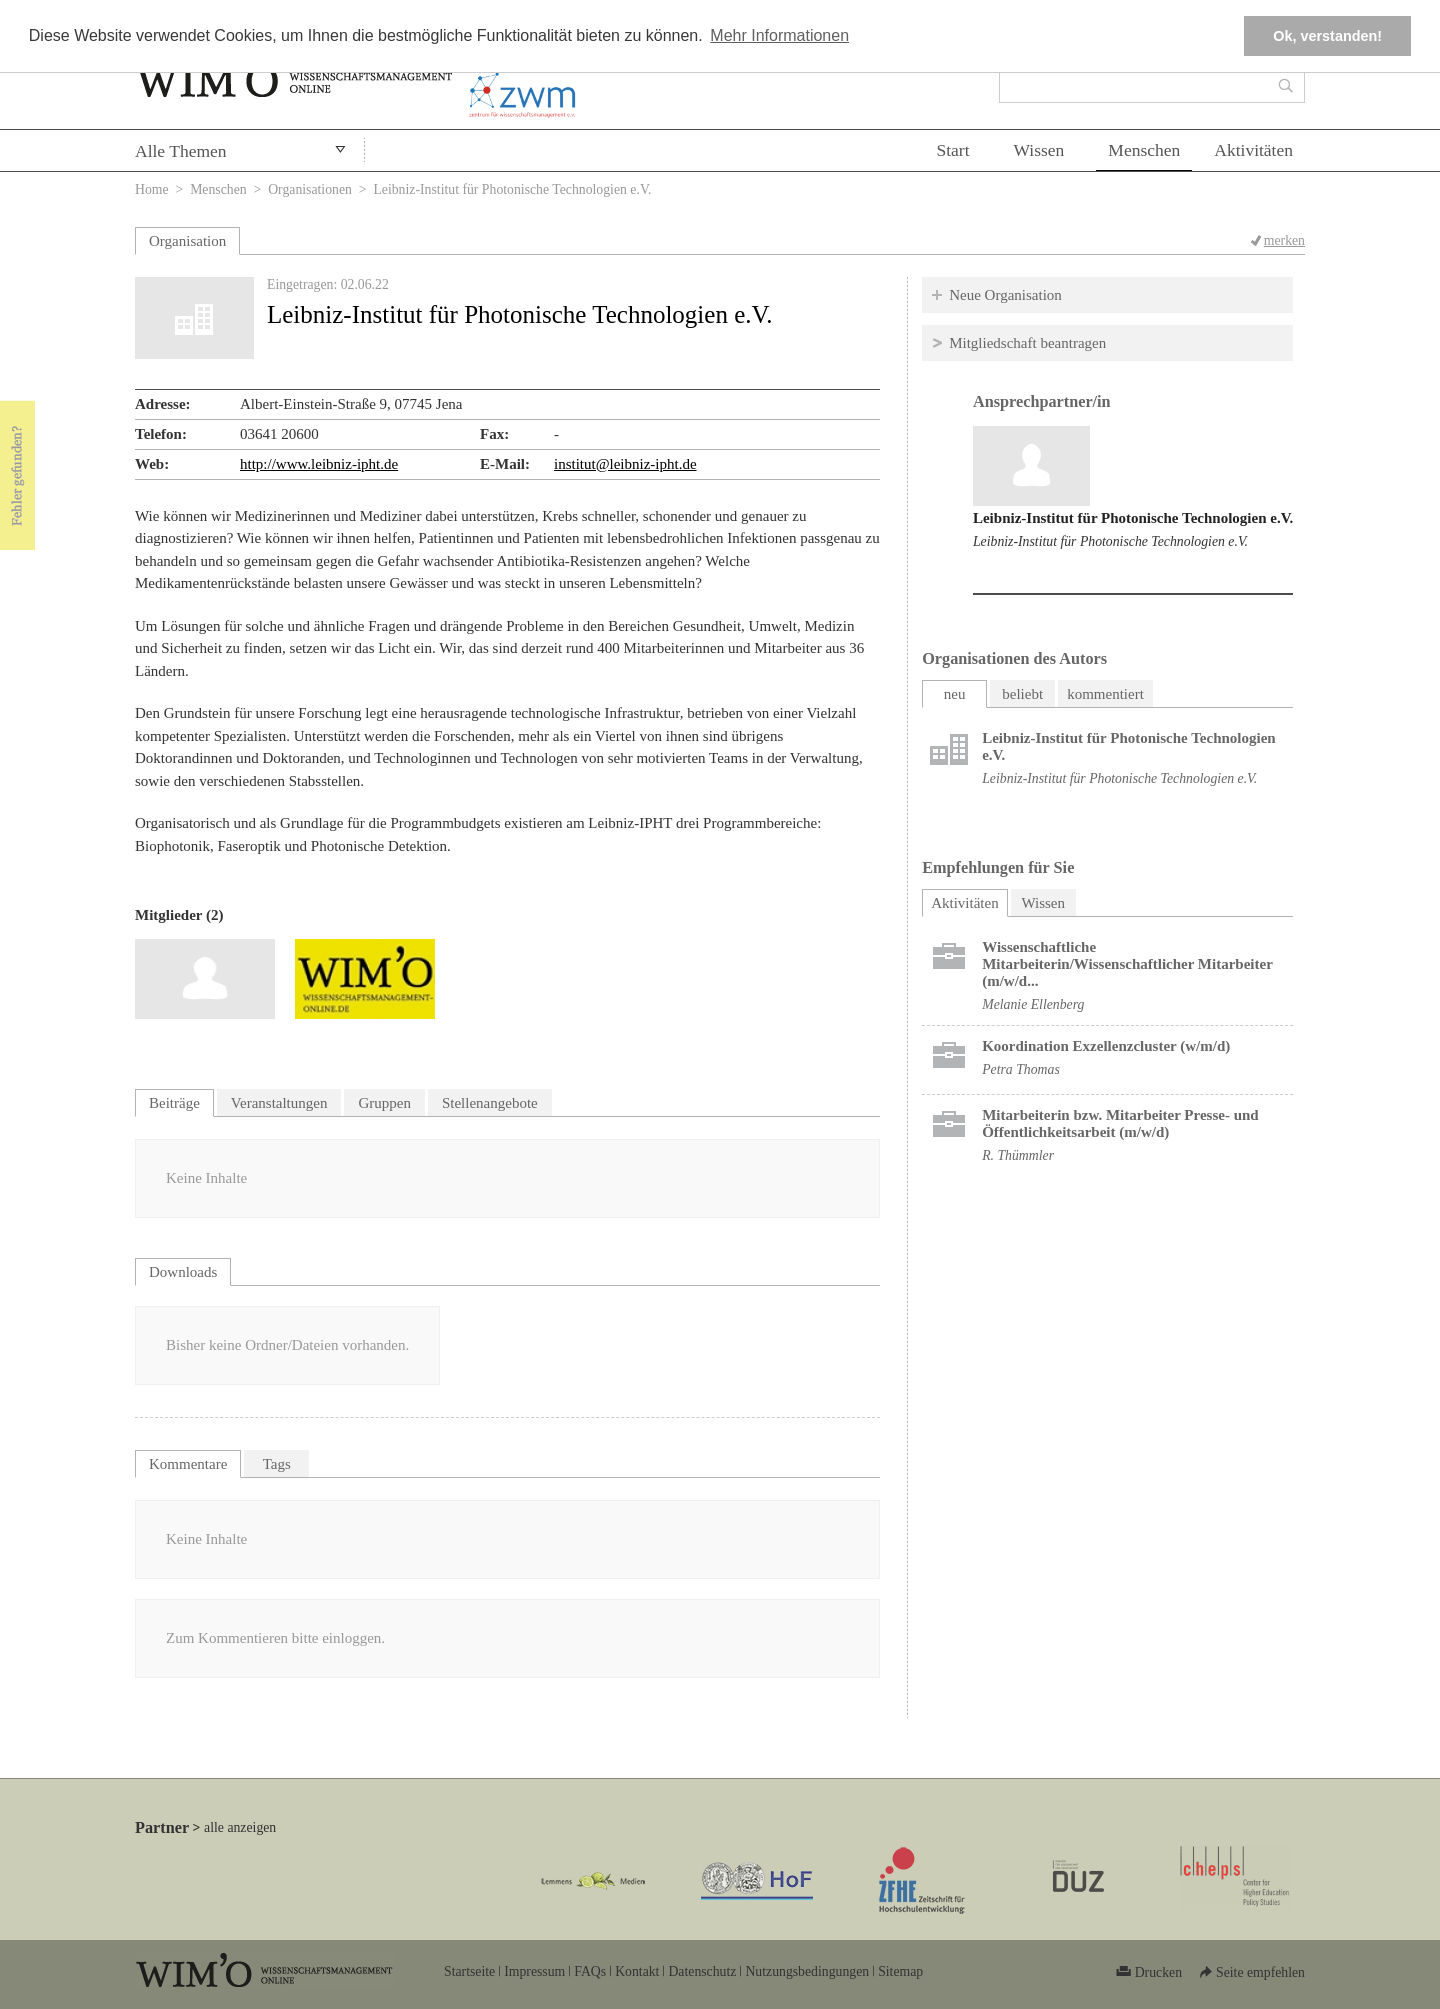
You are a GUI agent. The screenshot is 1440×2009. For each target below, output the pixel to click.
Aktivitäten (1253, 150)
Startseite (469, 1971)
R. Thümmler (1018, 1155)
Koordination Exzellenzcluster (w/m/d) (1106, 1046)
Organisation (187, 241)
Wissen (1039, 150)
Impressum (534, 1971)
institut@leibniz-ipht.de (625, 464)
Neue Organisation (1005, 295)
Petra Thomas (1021, 1069)
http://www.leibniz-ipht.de (319, 464)
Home (152, 189)
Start (952, 150)
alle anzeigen (240, 1827)
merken (1284, 240)
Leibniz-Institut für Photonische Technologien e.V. (1133, 518)
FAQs (590, 1971)
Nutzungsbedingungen (807, 1971)
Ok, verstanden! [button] (1327, 36)
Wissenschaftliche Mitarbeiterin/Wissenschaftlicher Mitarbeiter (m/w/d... (1127, 964)
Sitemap (900, 1971)
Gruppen (384, 1103)
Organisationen (310, 189)
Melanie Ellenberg (1033, 1004)
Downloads (183, 1272)
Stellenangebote (490, 1103)
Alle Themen (181, 151)
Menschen (1144, 150)
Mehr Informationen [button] (779, 35)
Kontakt (637, 1971)
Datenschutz (702, 1971)
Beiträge (174, 1103)
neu (955, 694)
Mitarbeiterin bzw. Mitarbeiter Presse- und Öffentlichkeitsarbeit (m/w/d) (1120, 1123)
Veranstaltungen (279, 1103)
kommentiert (1105, 694)
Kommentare (188, 1464)
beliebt (1022, 694)
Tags (277, 1464)
